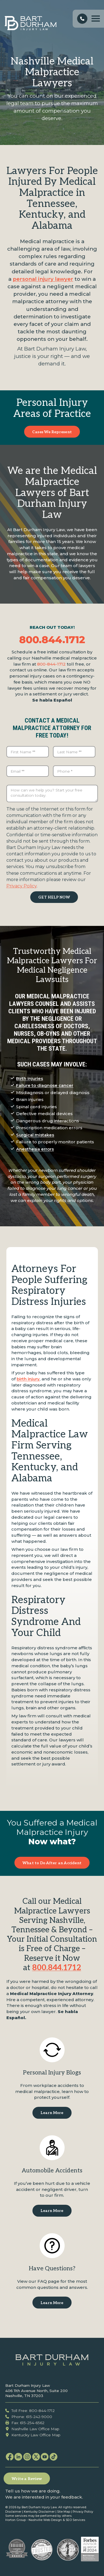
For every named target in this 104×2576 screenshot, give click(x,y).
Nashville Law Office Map (32, 2429)
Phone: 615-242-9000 (28, 2416)
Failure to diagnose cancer (44, 1085)
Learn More (51, 2113)
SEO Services (75, 2520)
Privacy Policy (21, 886)
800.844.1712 (52, 639)
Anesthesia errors (35, 1149)
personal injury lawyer (43, 279)
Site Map (63, 2511)
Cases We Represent (52, 432)
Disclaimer (13, 2511)
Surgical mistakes (35, 1135)
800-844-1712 (51, 664)
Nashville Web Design (45, 2520)
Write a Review (27, 2479)
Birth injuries (29, 1078)
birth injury (28, 1379)
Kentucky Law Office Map (33, 2435)
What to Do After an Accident (52, 1863)
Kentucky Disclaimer (39, 2511)
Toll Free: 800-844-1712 (30, 2410)
